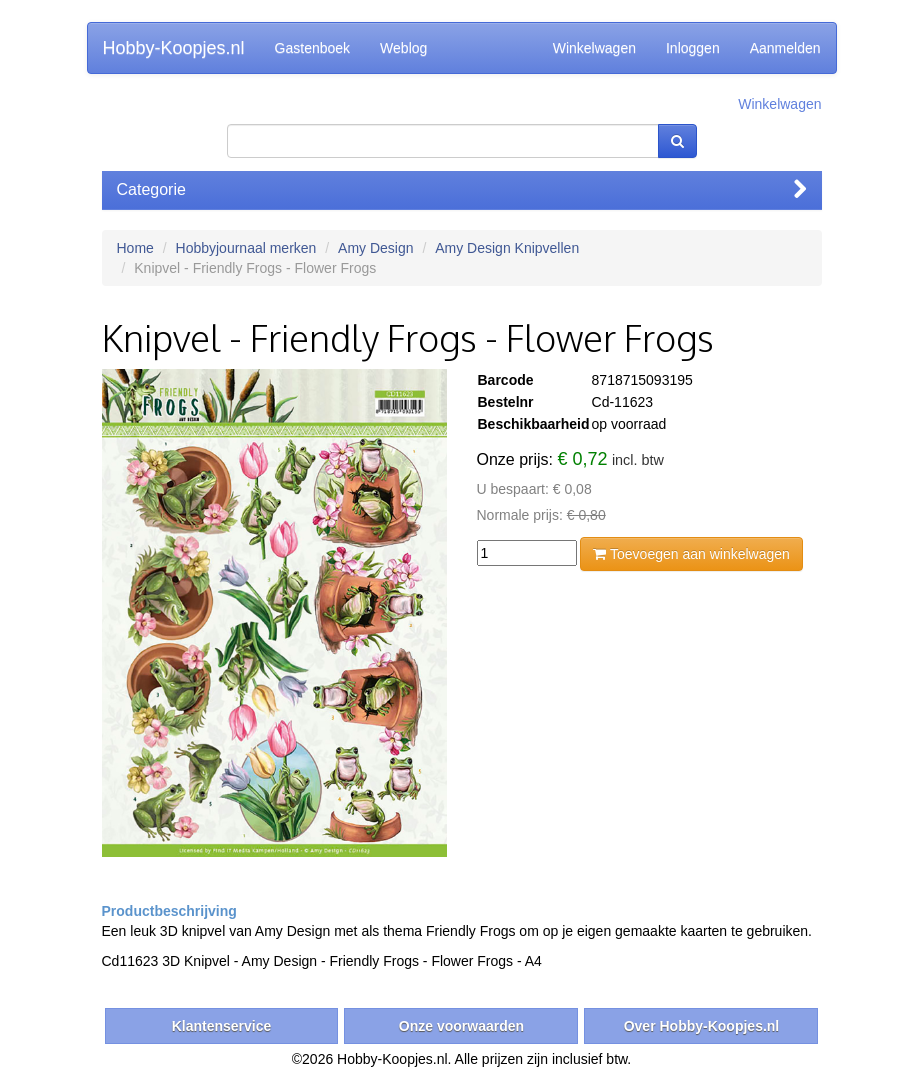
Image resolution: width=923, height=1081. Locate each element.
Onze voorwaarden (461, 1026)
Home (135, 248)
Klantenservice (222, 1026)
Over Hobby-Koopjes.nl (702, 1026)
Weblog (403, 48)
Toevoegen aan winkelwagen (691, 554)
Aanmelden (785, 48)
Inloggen (693, 48)
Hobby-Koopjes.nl (174, 48)
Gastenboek (313, 48)
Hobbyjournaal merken (246, 248)
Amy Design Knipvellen (507, 248)
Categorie (462, 189)
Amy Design (375, 248)
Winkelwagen (594, 48)
